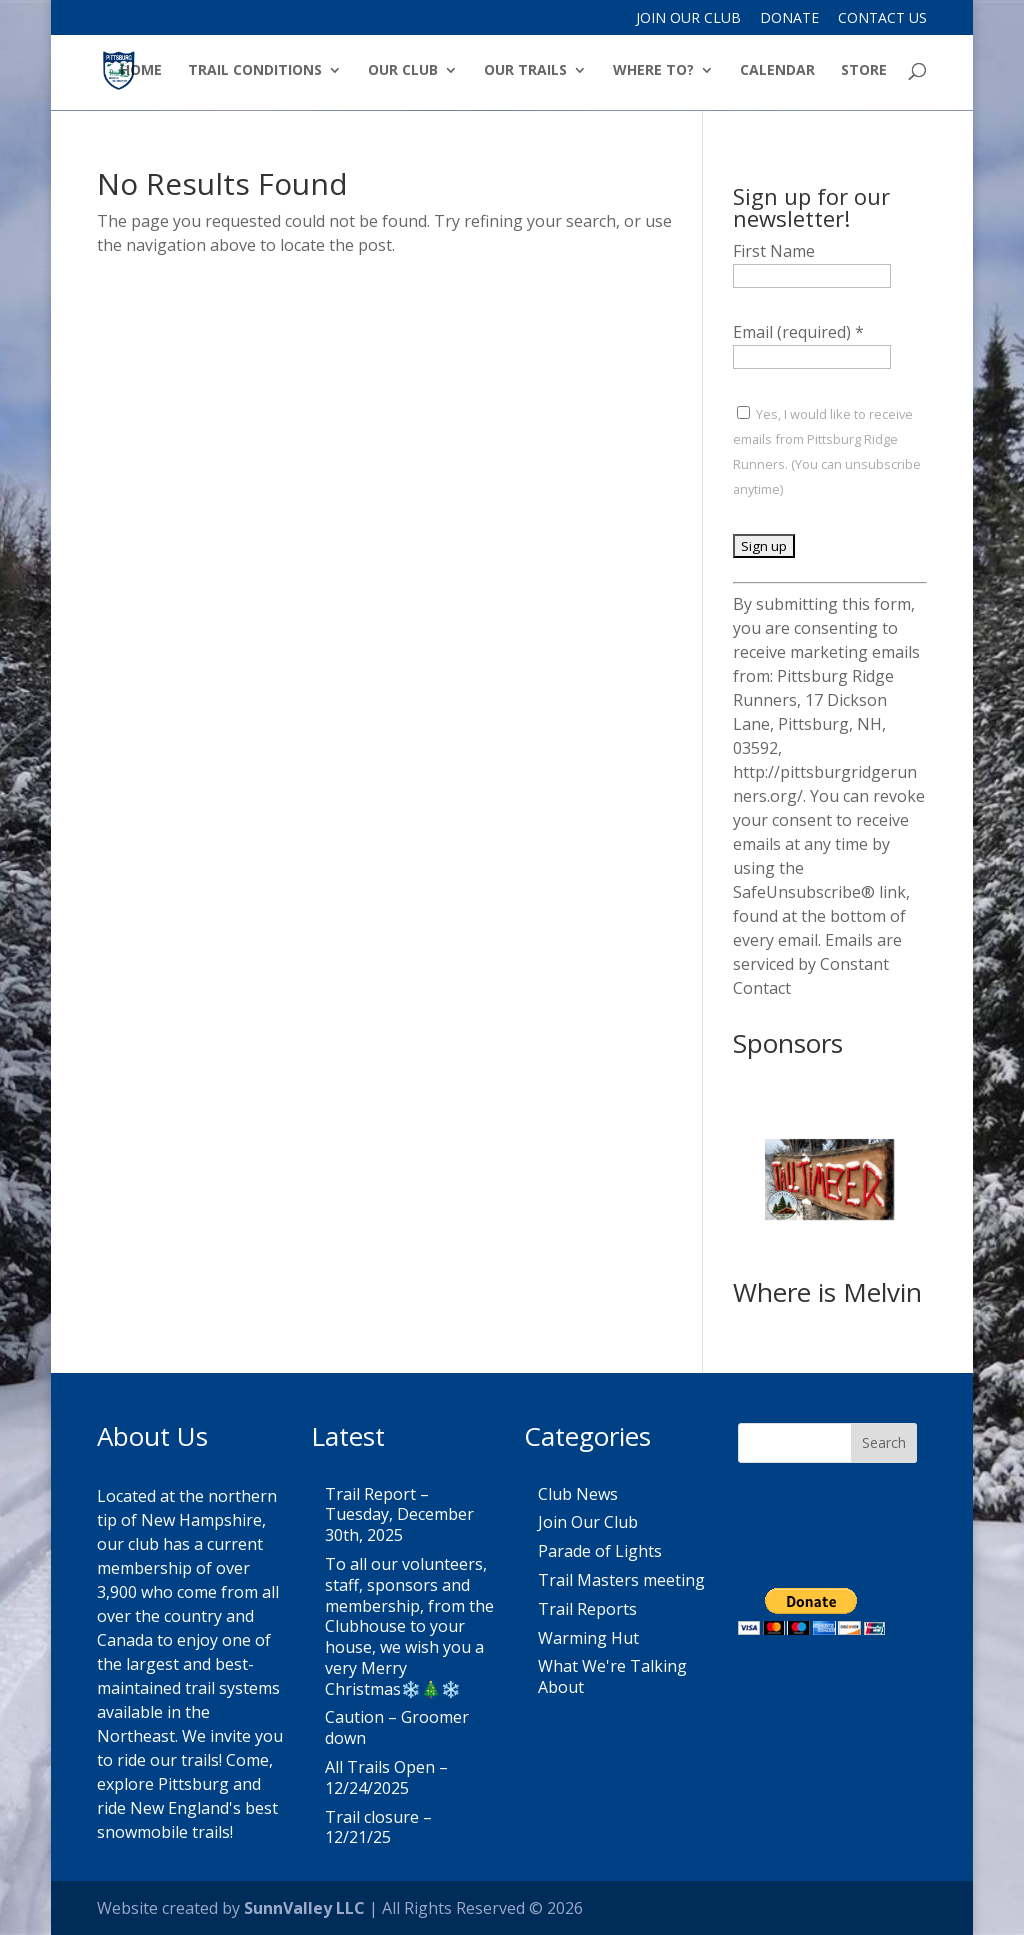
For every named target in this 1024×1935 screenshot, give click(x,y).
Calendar (777, 71)
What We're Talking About (612, 1676)
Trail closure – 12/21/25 (378, 1827)
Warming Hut (588, 1638)
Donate (789, 19)
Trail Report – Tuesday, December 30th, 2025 (399, 1515)
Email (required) (798, 332)
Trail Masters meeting (621, 1580)
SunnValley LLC (304, 1908)
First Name (774, 251)
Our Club (403, 71)
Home (141, 71)
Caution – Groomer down (397, 1727)
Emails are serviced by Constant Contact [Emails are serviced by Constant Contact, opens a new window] (817, 964)
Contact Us (882, 19)
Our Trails (525, 71)
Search (884, 1442)
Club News (578, 1494)
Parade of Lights (600, 1551)
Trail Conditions (255, 71)
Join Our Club (688, 19)
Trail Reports (587, 1609)
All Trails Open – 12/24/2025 (386, 1777)
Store (864, 71)
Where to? (653, 71)
